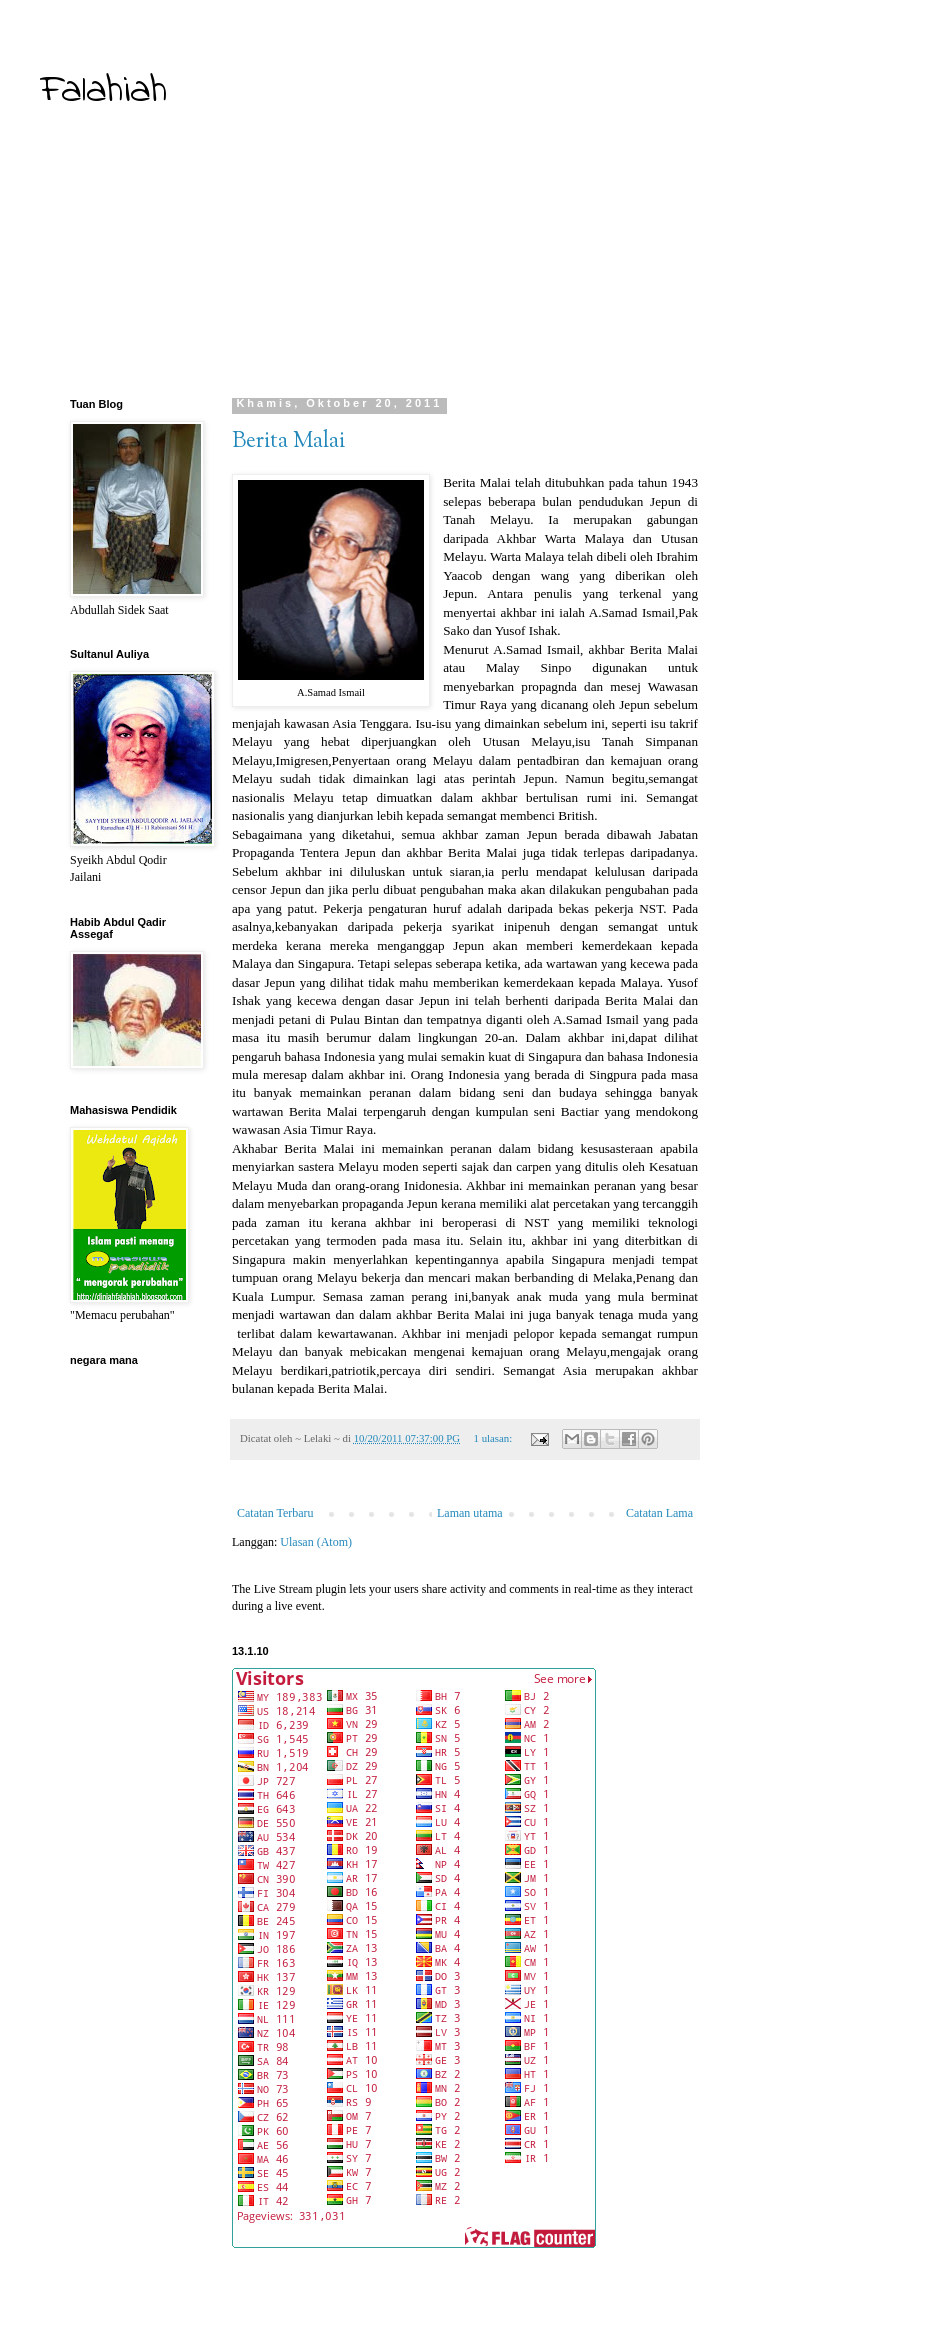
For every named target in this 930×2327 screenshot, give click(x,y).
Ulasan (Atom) (316, 1542)
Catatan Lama (659, 1513)
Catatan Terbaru (275, 1513)
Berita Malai (288, 442)
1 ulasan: (494, 1438)
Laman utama (470, 1513)
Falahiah (103, 91)
